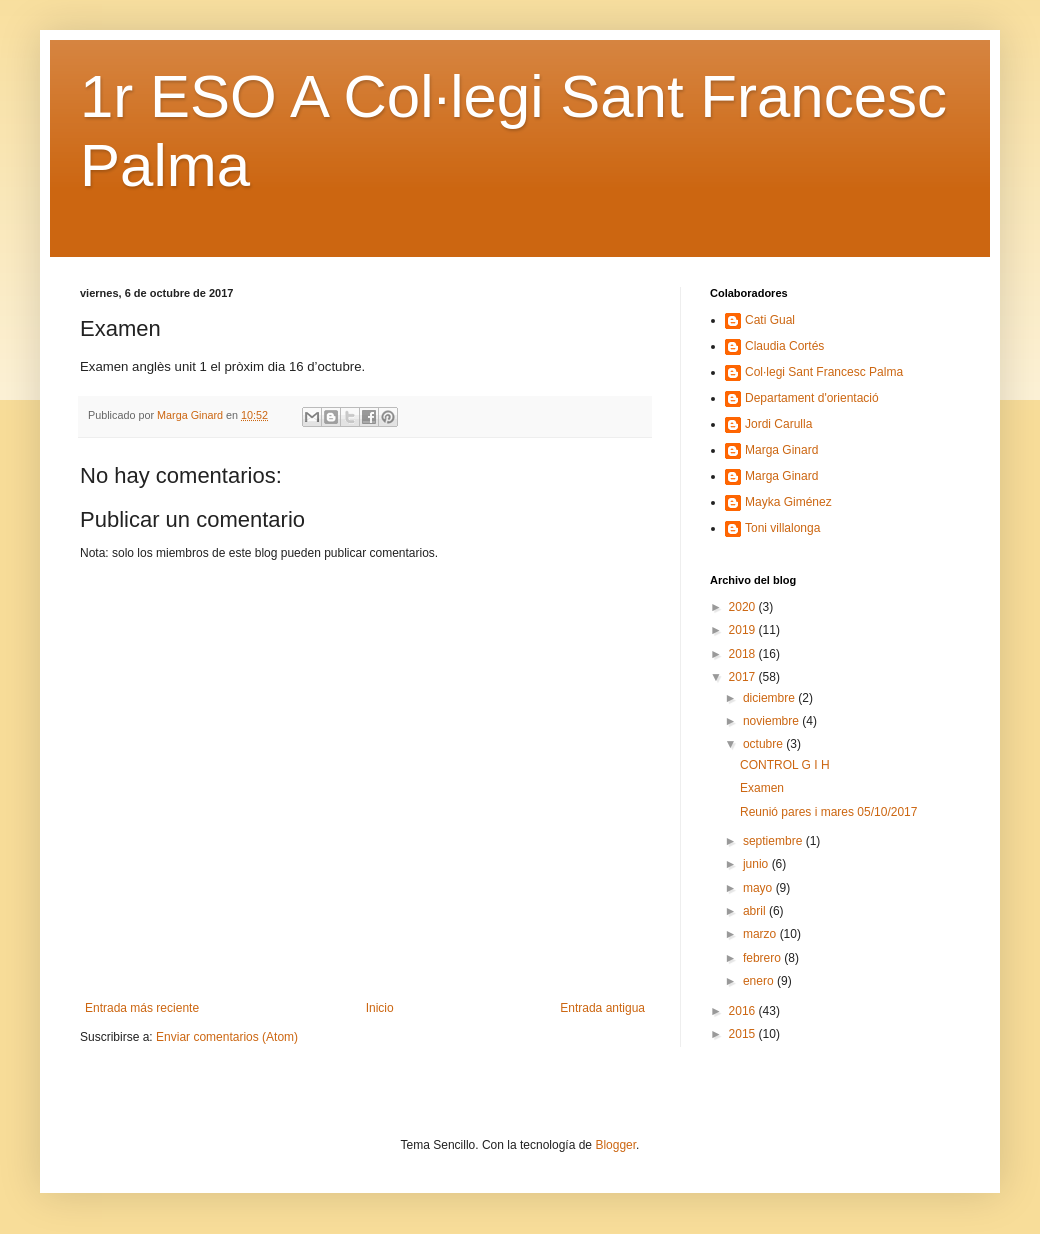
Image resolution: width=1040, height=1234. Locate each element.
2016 (744, 1011)
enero (760, 981)
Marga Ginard (781, 450)
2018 (744, 654)
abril (756, 911)
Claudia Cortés (784, 346)
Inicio (380, 1008)
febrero (763, 958)
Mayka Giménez (788, 502)
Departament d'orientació (812, 398)
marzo (761, 934)
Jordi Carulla (778, 424)
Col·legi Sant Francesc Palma (824, 372)
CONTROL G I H (785, 765)
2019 (744, 630)
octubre (764, 744)
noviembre (772, 721)
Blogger (615, 1145)
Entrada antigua (602, 1008)
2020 (744, 607)
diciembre (770, 698)
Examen (762, 788)
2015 (744, 1034)
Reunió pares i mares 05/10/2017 (828, 812)
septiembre (774, 841)
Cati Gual (770, 320)
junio (757, 864)
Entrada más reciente (142, 1008)
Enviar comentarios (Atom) (227, 1037)
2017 (744, 677)
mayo (759, 888)
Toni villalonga (782, 528)
